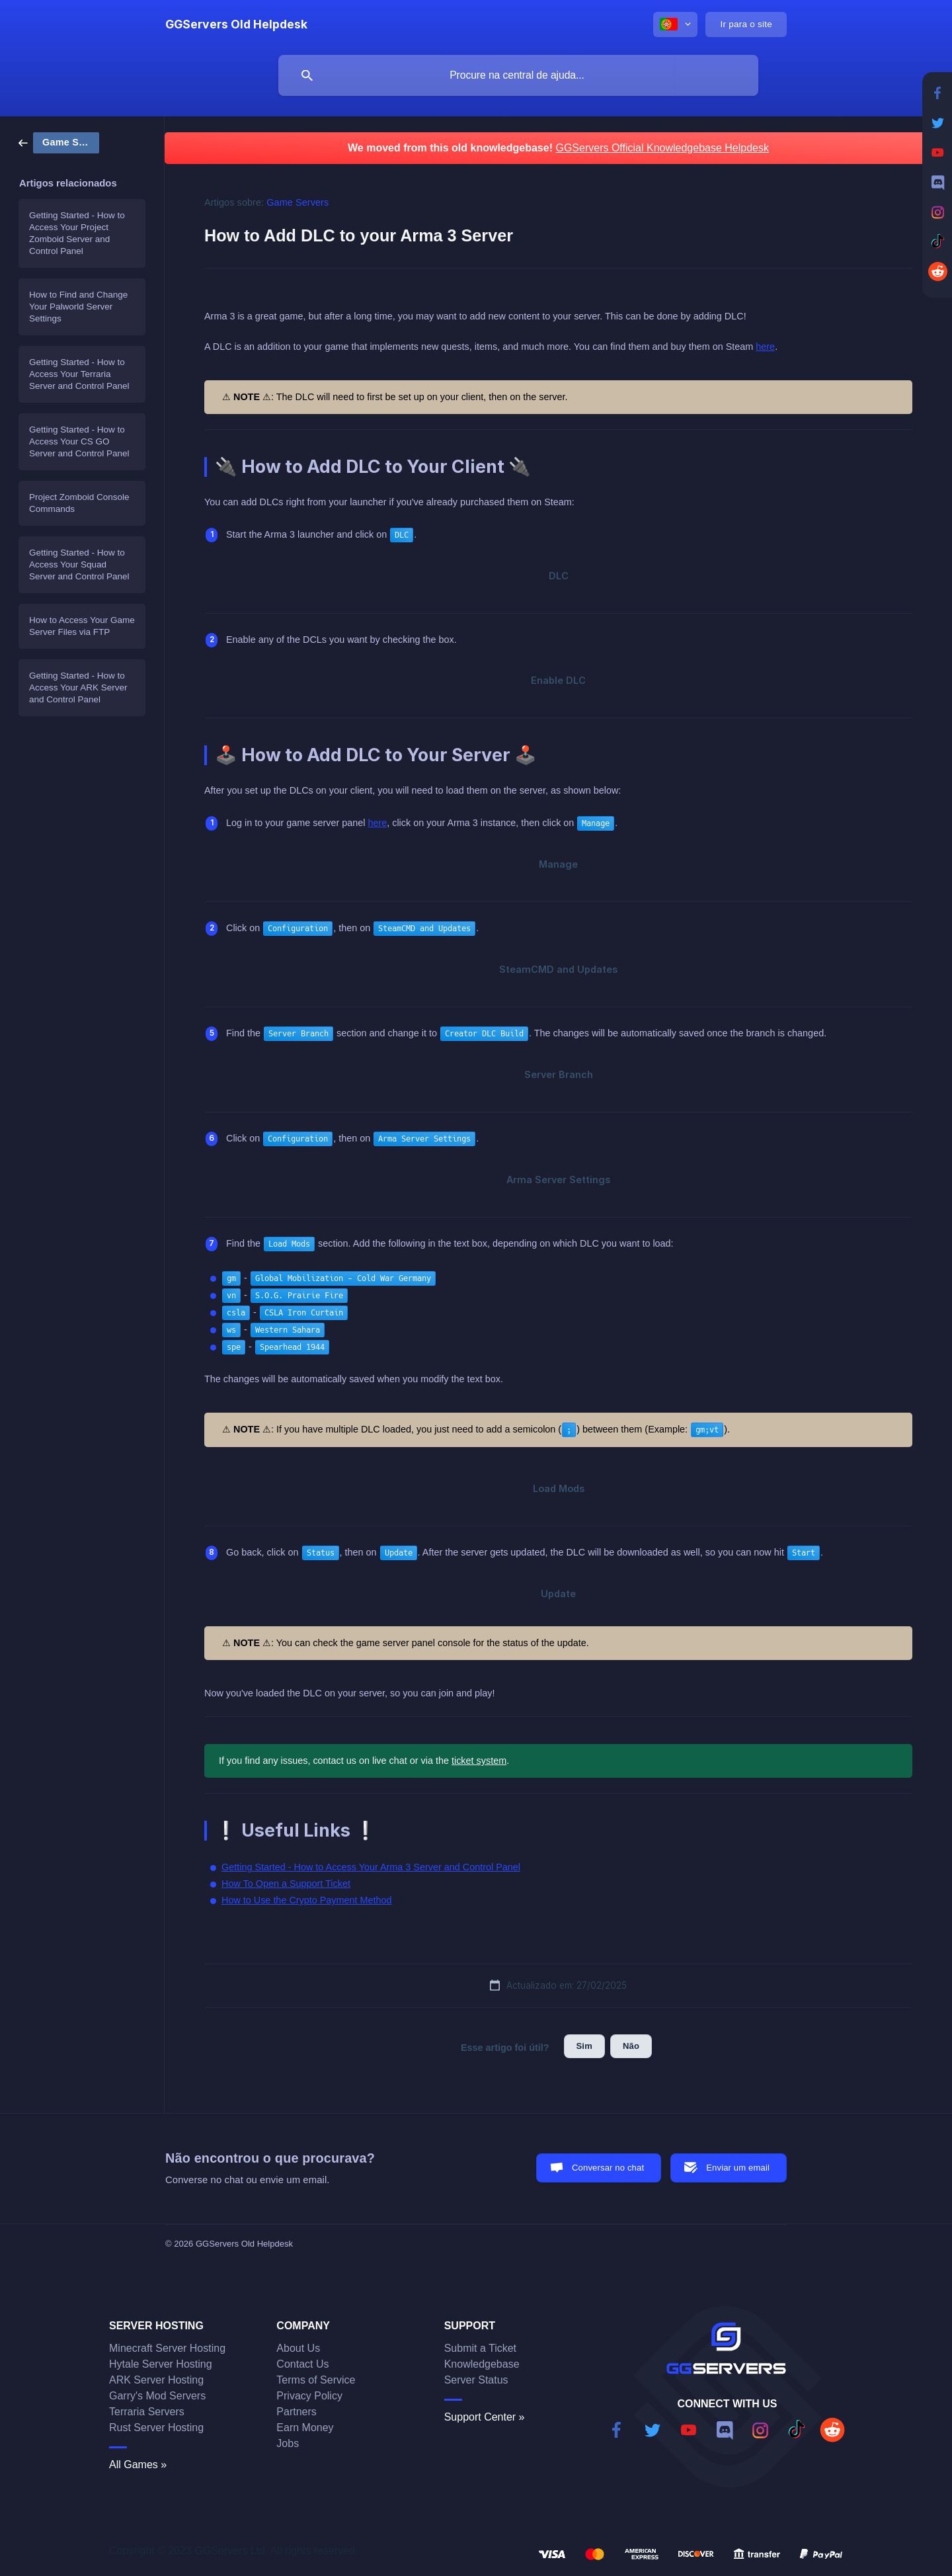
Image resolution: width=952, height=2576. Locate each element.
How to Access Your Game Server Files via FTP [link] (82, 626)
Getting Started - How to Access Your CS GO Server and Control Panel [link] (79, 441)
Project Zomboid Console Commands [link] (79, 503)
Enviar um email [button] (738, 2168)
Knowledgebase (482, 2364)
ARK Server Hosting (156, 2380)
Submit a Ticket (480, 2348)
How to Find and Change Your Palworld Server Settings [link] (78, 306)
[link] (59, 141)
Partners (296, 2411)
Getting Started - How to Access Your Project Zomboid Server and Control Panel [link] (77, 233)
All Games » (138, 2464)
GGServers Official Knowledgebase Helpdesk (662, 147)
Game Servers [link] (297, 202)
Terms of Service (315, 2380)
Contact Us (302, 2364)
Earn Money (304, 2427)
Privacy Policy (309, 2395)
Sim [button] (584, 2046)
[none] (236, 24)
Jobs (287, 2443)
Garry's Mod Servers (157, 2395)
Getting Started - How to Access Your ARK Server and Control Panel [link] (78, 687)
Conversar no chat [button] (608, 2168)
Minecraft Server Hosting (167, 2348)
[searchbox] (518, 75)
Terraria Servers (146, 2411)
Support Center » (484, 2417)
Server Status (476, 2380)
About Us (298, 2348)
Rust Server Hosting (156, 2427)
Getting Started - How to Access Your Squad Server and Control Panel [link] (79, 564)
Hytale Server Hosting (160, 2364)
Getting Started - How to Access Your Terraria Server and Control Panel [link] (79, 374)
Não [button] (631, 2046)
